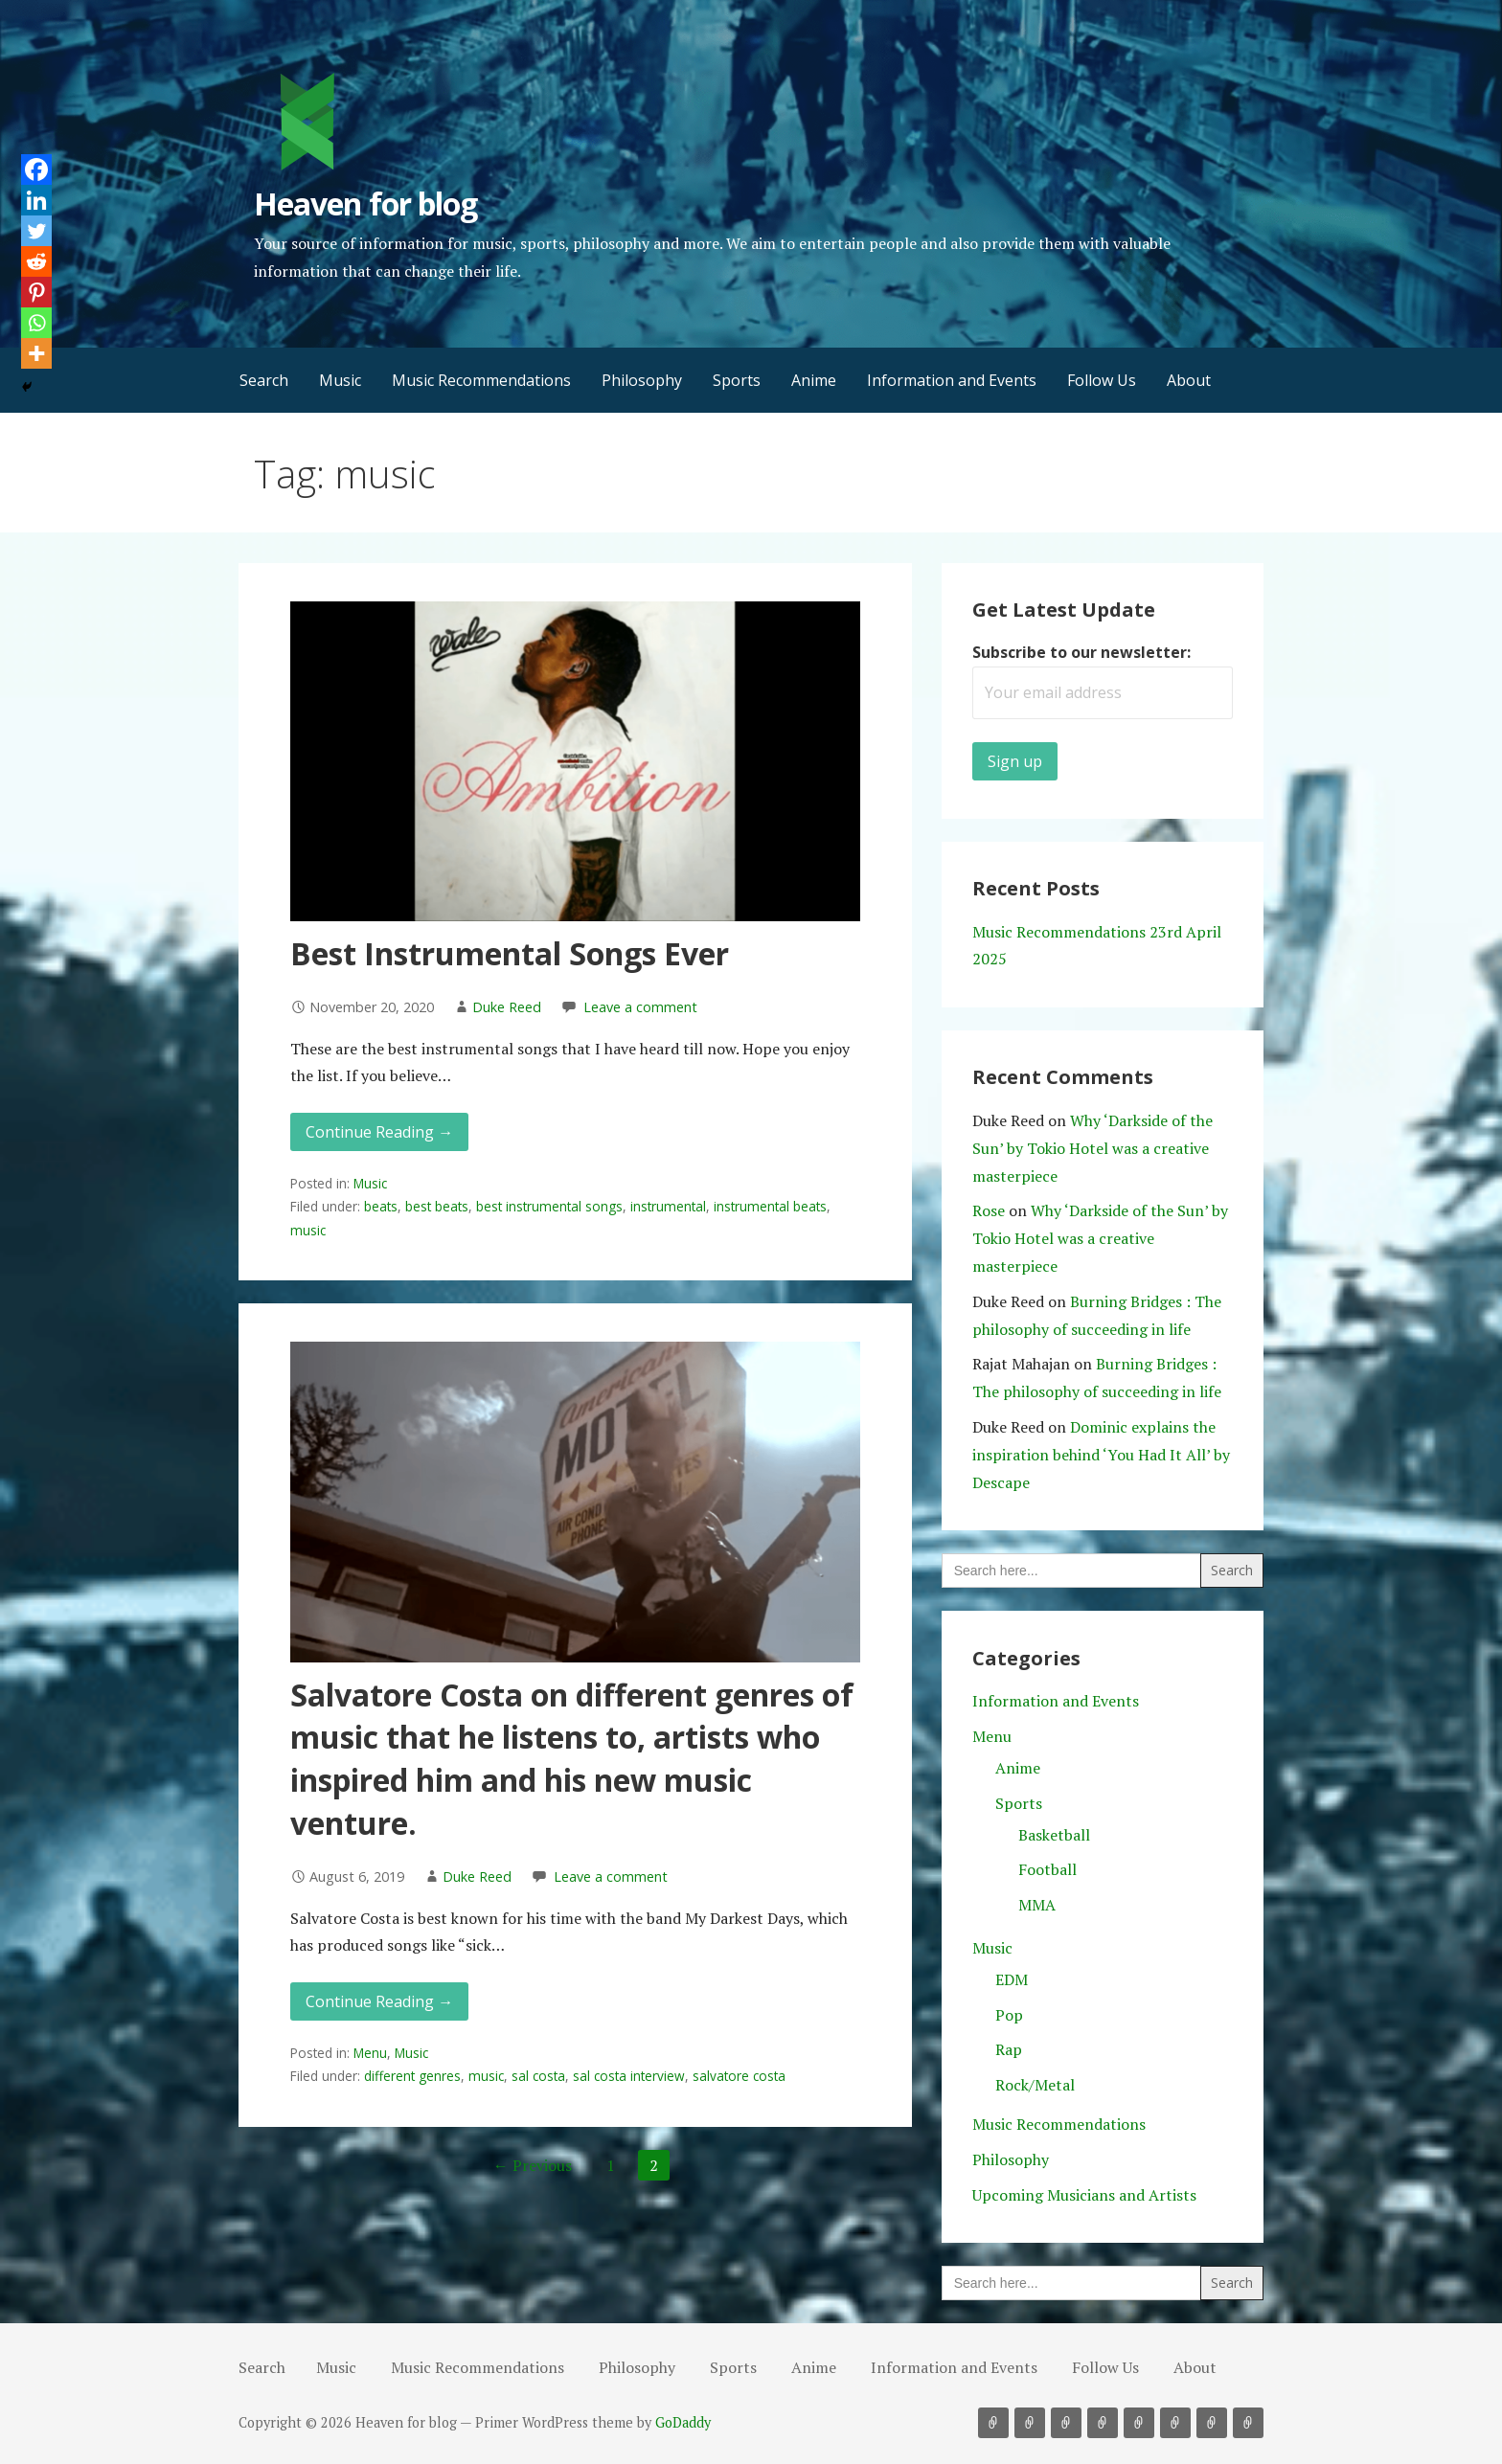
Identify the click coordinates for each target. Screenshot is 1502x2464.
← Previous (532, 2165)
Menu (370, 2053)
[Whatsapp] (36, 322)
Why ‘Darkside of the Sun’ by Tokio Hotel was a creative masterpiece (1092, 1148)
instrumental (668, 1206)
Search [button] (263, 380)
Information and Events (951, 380)
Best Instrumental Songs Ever (509, 953)
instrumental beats (770, 1206)
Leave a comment (640, 1007)
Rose (988, 1210)
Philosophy (642, 380)
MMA (1037, 1904)
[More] (36, 353)
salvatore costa (739, 2076)
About (1189, 380)
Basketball (1054, 1834)
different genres (412, 2076)
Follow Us (1101, 380)
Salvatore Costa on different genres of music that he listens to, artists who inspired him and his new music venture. (571, 1758)
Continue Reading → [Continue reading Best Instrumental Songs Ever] (379, 1131)
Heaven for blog (365, 203)
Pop (1009, 2014)
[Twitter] (36, 230)
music (308, 1230)
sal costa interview (629, 2076)
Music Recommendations (481, 380)
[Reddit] (36, 261)
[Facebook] (36, 169)
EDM (1011, 1979)
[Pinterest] (36, 292)
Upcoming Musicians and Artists (1084, 2194)
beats (381, 1206)
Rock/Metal (1035, 2084)
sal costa (538, 2076)
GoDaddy (683, 2422)
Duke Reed (506, 1007)
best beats (436, 1206)
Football (1047, 1869)
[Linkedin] (36, 200)
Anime (813, 380)
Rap (1008, 2049)
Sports (737, 380)
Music (340, 380)
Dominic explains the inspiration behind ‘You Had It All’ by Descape (1101, 1454)
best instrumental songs (549, 1206)
